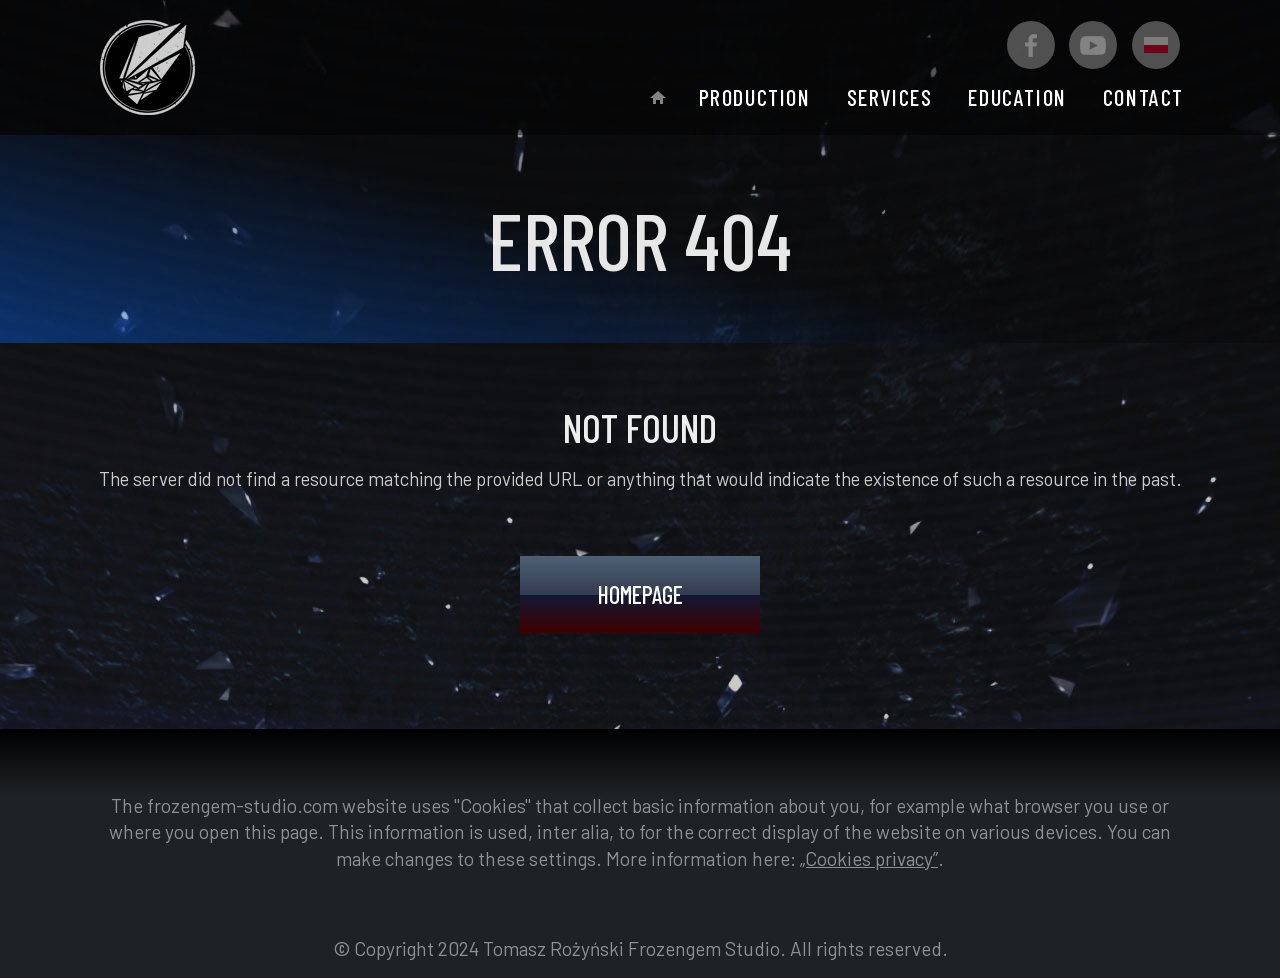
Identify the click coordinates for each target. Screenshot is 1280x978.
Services (890, 97)
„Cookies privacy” (869, 858)
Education (1017, 97)
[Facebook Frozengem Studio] (1031, 45)
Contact (1143, 97)
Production (755, 97)
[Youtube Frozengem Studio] (1093, 45)
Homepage (640, 594)
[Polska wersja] (1156, 45)
